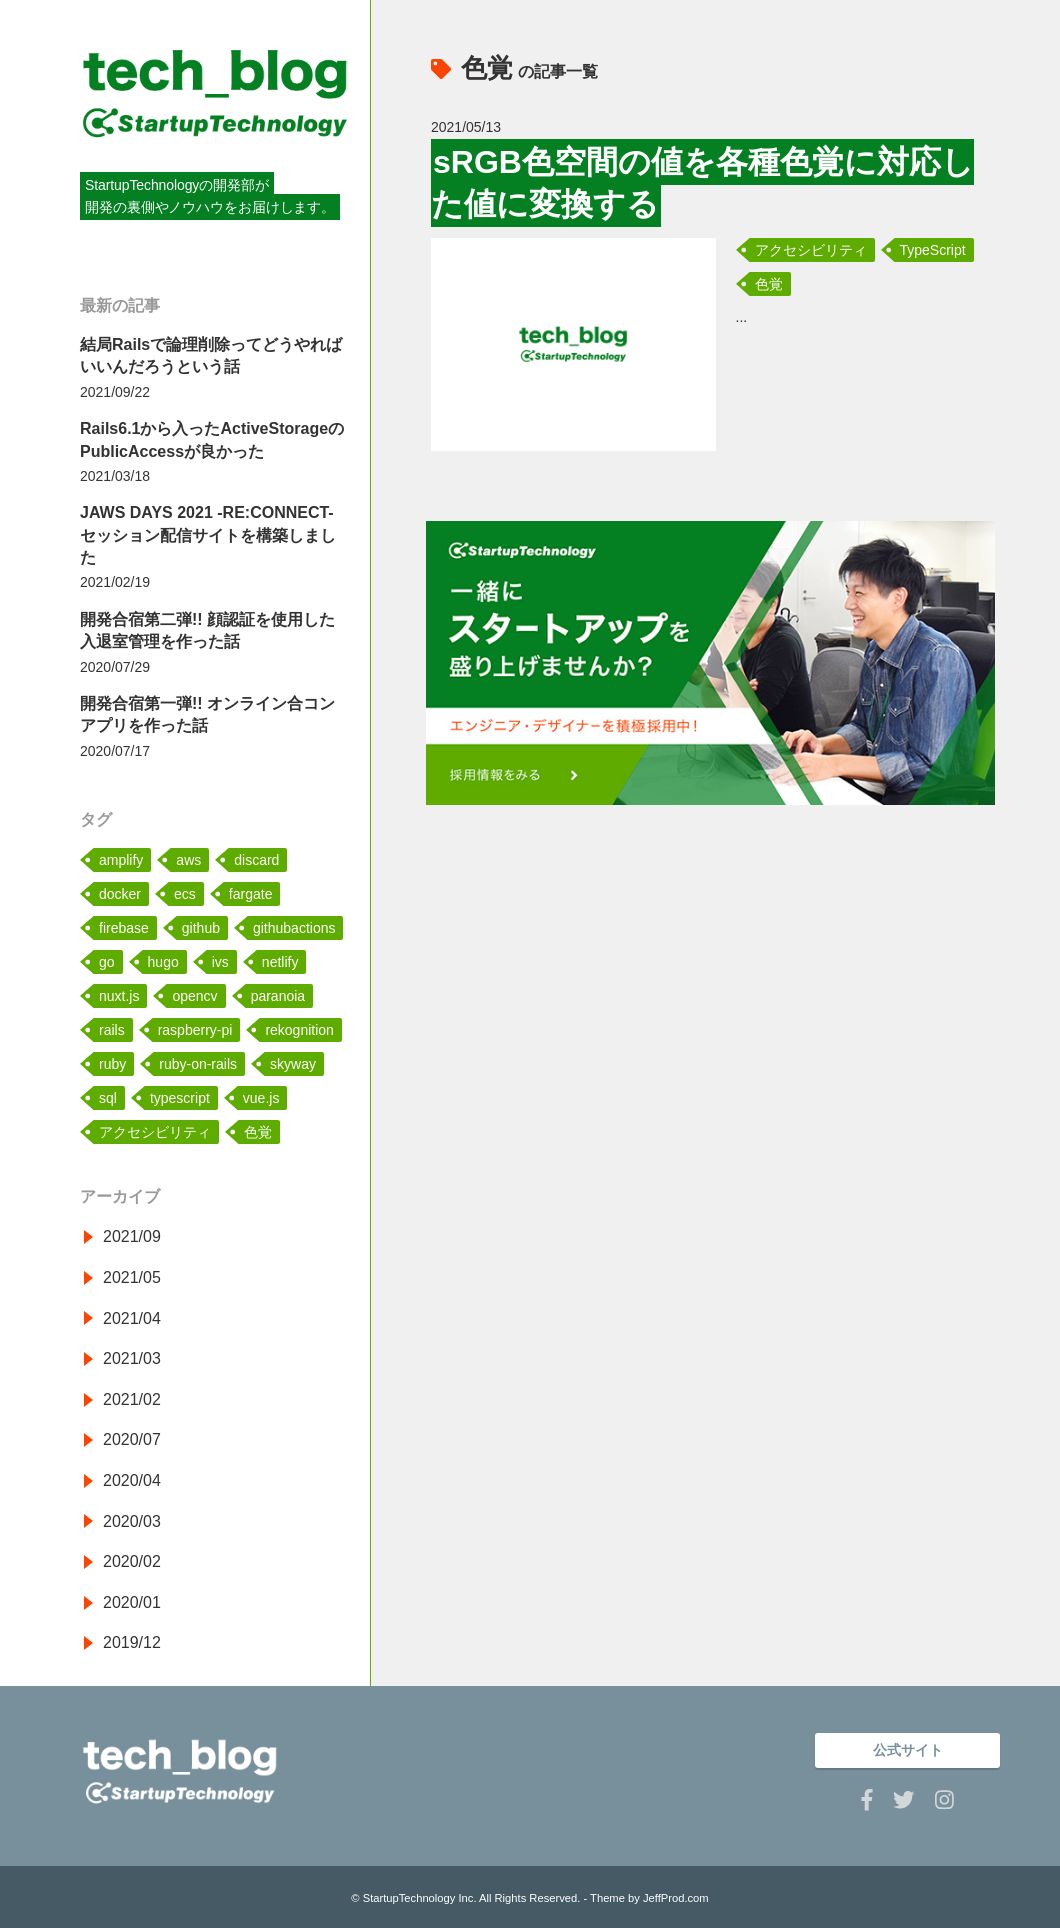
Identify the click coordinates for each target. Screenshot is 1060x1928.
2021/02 (132, 1399)
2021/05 (132, 1277)
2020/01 (132, 1602)
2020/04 (132, 1480)
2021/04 (132, 1318)
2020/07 (132, 1439)
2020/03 (132, 1521)
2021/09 (132, 1236)
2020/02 (132, 1561)
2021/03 (132, 1358)
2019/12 (132, 1642)
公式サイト (908, 1750)
